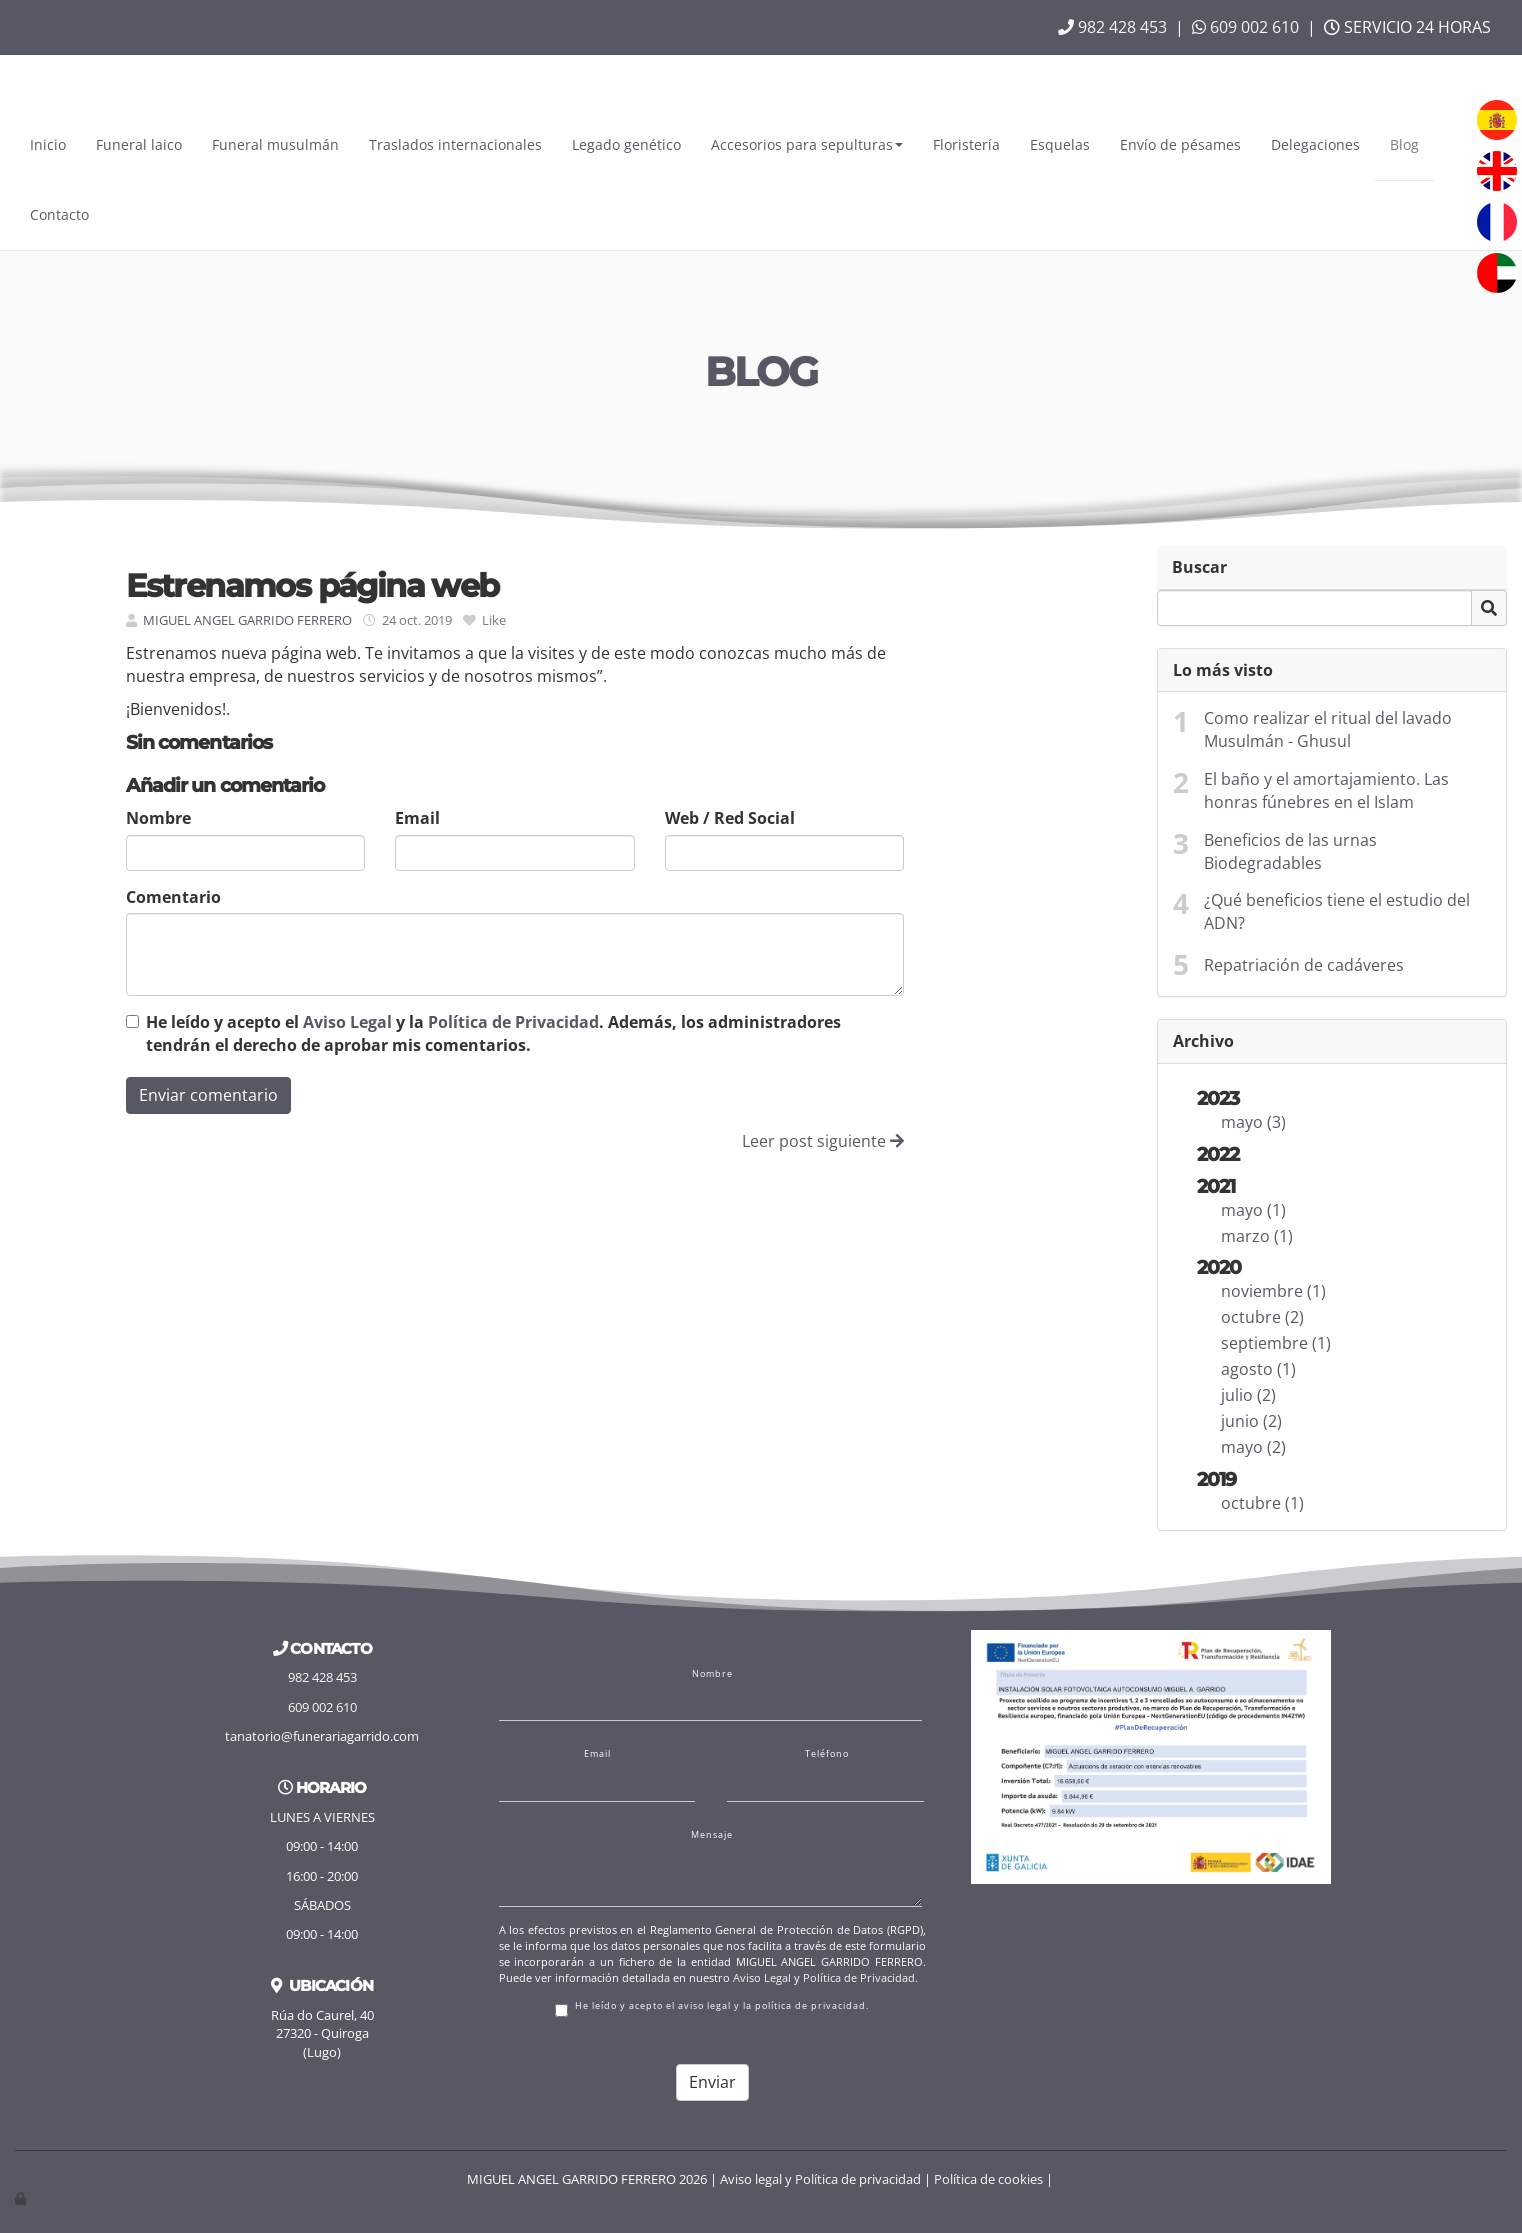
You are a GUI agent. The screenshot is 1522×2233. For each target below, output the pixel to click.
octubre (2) (1262, 1317)
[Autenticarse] (22, 2198)
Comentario (173, 897)
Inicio (48, 144)
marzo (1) (1257, 1236)
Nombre (158, 818)
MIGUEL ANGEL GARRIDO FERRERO (247, 620)
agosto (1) (1258, 1369)
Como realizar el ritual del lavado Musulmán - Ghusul (1328, 729)
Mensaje (712, 1835)
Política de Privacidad (513, 1022)
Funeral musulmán (275, 144)
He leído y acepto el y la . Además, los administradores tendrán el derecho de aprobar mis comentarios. (493, 1033)
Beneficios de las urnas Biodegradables (1290, 851)
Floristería (966, 144)
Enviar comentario (208, 1095)
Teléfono (827, 1754)
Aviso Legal (347, 1022)
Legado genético (626, 144)
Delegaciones (1315, 144)
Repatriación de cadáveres (1304, 965)
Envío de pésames (1180, 144)
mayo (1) (1253, 1210)
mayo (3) (1253, 1122)
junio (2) (1251, 1421)
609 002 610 (1245, 27)
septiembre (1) (1276, 1343)
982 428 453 (1112, 27)
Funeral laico (139, 144)
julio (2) (1248, 1395)
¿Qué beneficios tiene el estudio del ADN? (1337, 911)
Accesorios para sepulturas (807, 144)
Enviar (712, 2082)
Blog (1404, 144)
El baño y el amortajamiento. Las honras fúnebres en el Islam (1326, 790)
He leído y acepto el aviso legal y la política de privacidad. (712, 2008)
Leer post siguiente (823, 1141)
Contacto (59, 214)
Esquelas (1060, 144)
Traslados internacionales (455, 144)
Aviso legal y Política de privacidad (820, 2179)
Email (417, 818)
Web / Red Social (730, 818)
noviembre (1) (1273, 1291)
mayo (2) (1253, 1447)
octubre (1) (1262, 1503)
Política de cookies (988, 2179)
